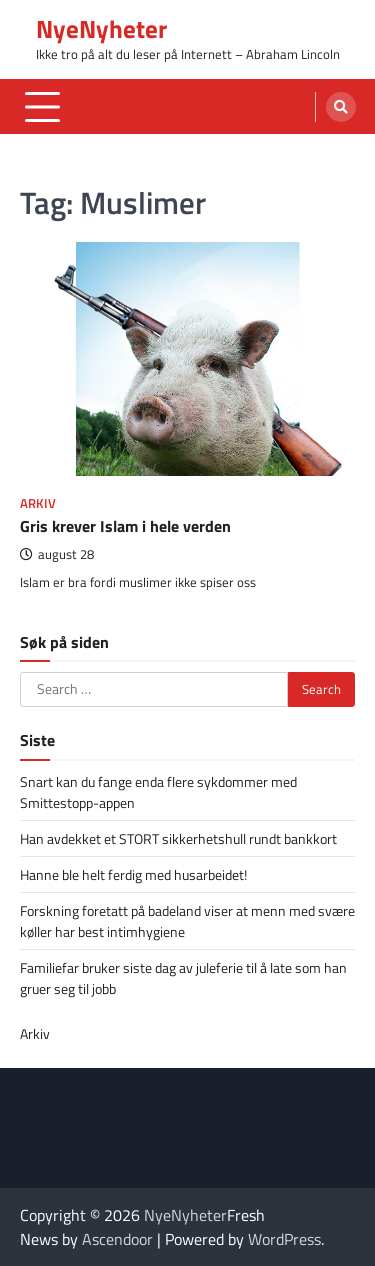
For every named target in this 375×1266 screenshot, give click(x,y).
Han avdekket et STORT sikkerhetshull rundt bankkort (178, 838)
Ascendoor (117, 1239)
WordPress (284, 1239)
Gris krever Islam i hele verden (125, 526)
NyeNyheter (101, 29)
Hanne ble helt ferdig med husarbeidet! (133, 874)
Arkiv (38, 503)
